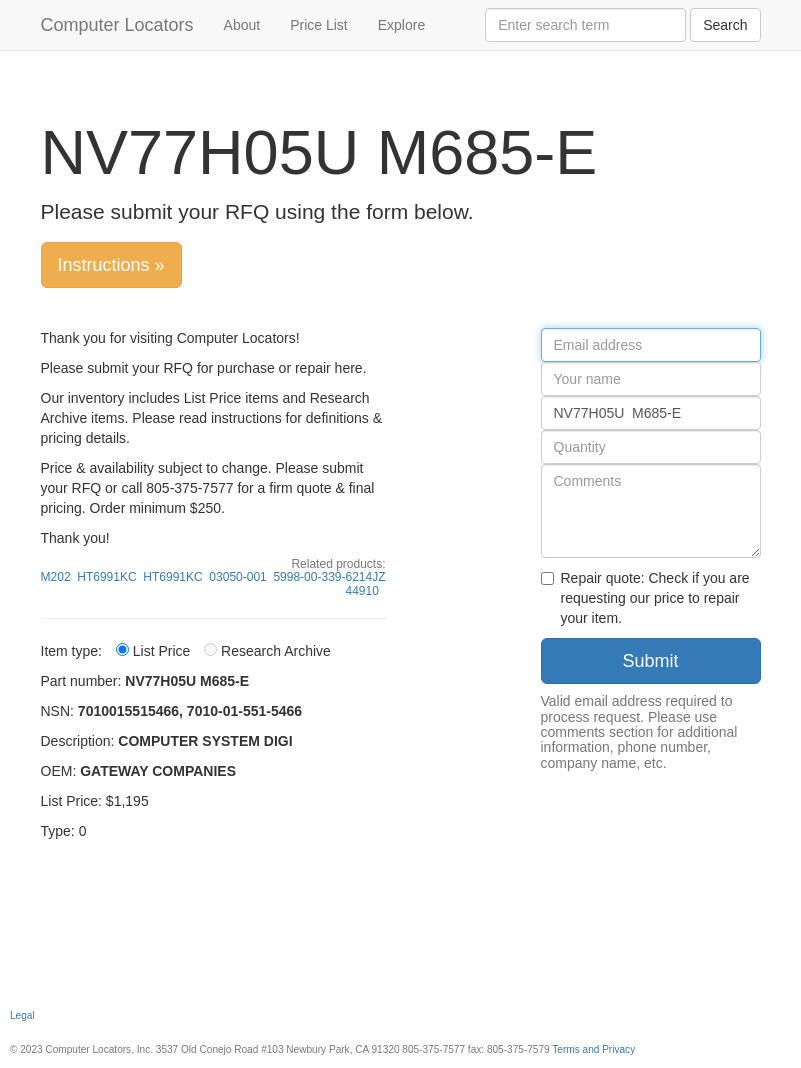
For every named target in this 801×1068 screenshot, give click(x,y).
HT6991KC (106, 577)
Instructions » (111, 265)
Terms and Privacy (593, 1049)
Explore (401, 25)
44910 (361, 591)
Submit (650, 661)
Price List (319, 25)
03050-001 (237, 577)
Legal (22, 1015)
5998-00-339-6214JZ (329, 577)
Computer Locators (117, 25)
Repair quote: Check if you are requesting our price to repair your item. (645, 598)
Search (725, 25)
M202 (56, 577)
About (242, 25)
